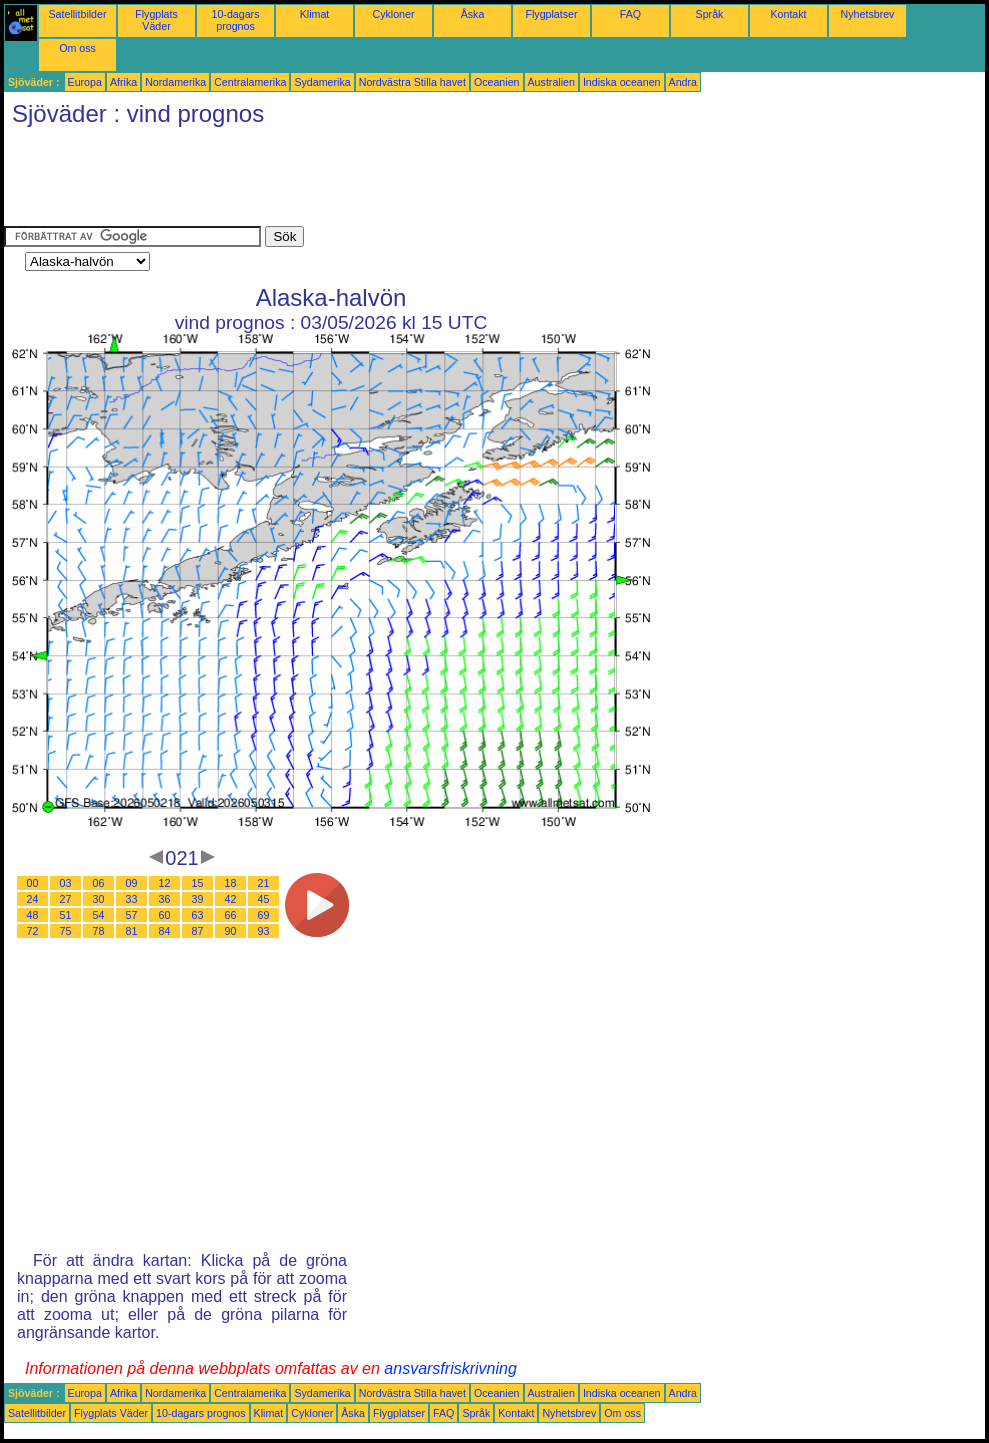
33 (132, 899)
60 (165, 915)
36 (165, 899)
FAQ (630, 14)
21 (264, 883)
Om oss (77, 48)
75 (66, 931)
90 (231, 931)
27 (66, 899)
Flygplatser (551, 14)
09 (132, 883)
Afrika (123, 82)
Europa (85, 82)
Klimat (315, 14)
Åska (473, 14)
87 (198, 931)
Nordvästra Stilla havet (412, 82)
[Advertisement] (368, 181)
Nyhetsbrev (868, 14)
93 (264, 931)
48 (33, 915)
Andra (683, 82)
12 (165, 883)
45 (264, 899)
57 (132, 915)
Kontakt (788, 14)
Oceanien (497, 82)
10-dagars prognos (236, 20)
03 (66, 883)
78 (99, 931)
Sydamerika (322, 82)
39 (198, 899)
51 (66, 915)
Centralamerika (250, 82)
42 (231, 899)
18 (231, 883)
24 (33, 899)
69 (264, 915)
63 (198, 915)
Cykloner (393, 14)
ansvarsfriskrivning (450, 1368)
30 (99, 899)
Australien (551, 82)
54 (99, 915)
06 (99, 883)
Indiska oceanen (622, 82)
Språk (710, 14)
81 (132, 931)
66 (231, 915)
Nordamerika (175, 82)
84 (165, 931)
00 (33, 883)
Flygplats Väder (156, 20)
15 (198, 883)
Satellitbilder (77, 14)
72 (33, 931)
